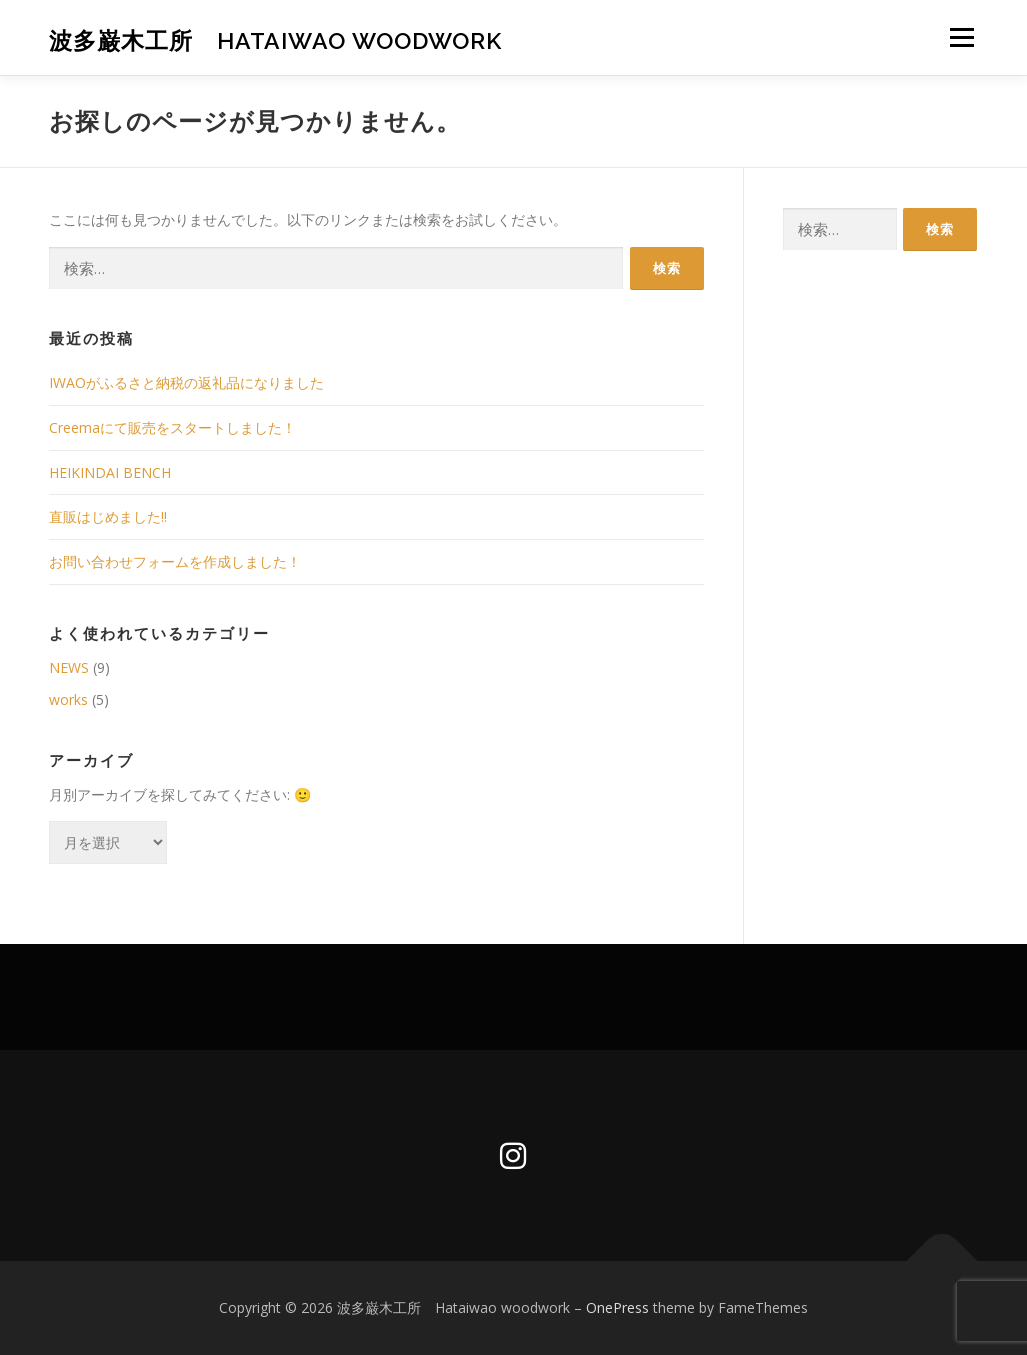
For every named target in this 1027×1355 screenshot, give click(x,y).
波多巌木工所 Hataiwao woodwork (275, 40)
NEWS (69, 667)
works (68, 699)
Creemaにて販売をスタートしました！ (172, 427)
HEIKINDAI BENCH (110, 472)
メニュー (961, 37)
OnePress (617, 1307)
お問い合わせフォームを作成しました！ (175, 561)
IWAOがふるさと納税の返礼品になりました (186, 382)
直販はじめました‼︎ (108, 516)
